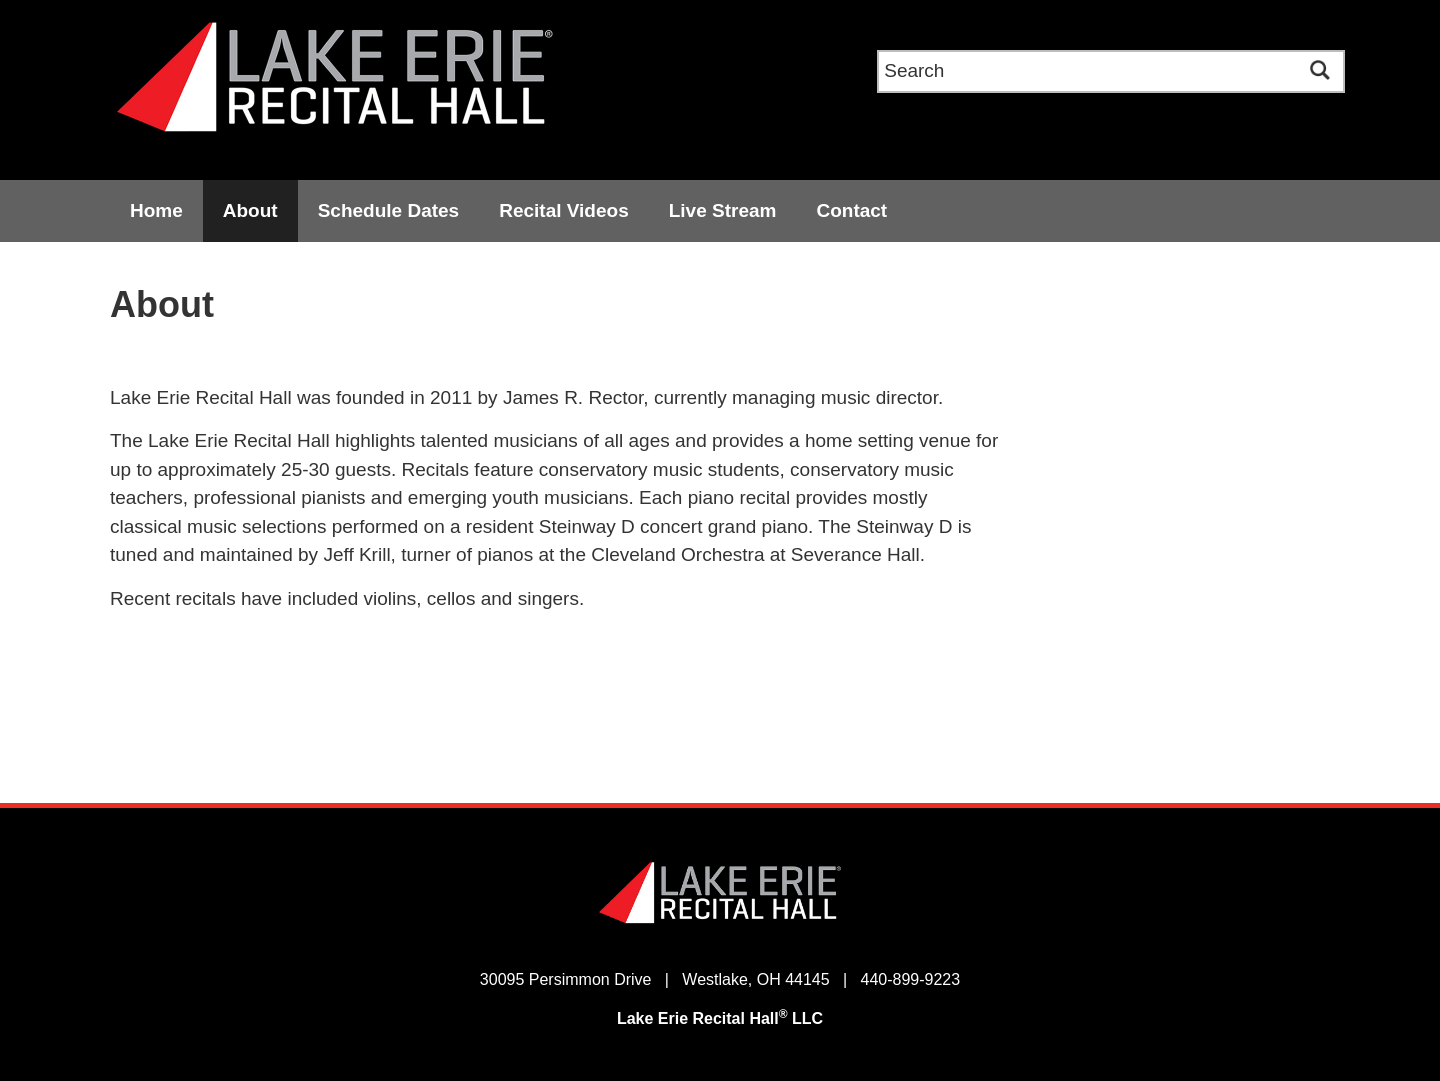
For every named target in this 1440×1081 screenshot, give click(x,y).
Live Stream (723, 210)
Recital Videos (564, 210)
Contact (851, 210)
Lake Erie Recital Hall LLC (720, 1018)
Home (156, 210)
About (250, 210)
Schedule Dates (389, 210)
